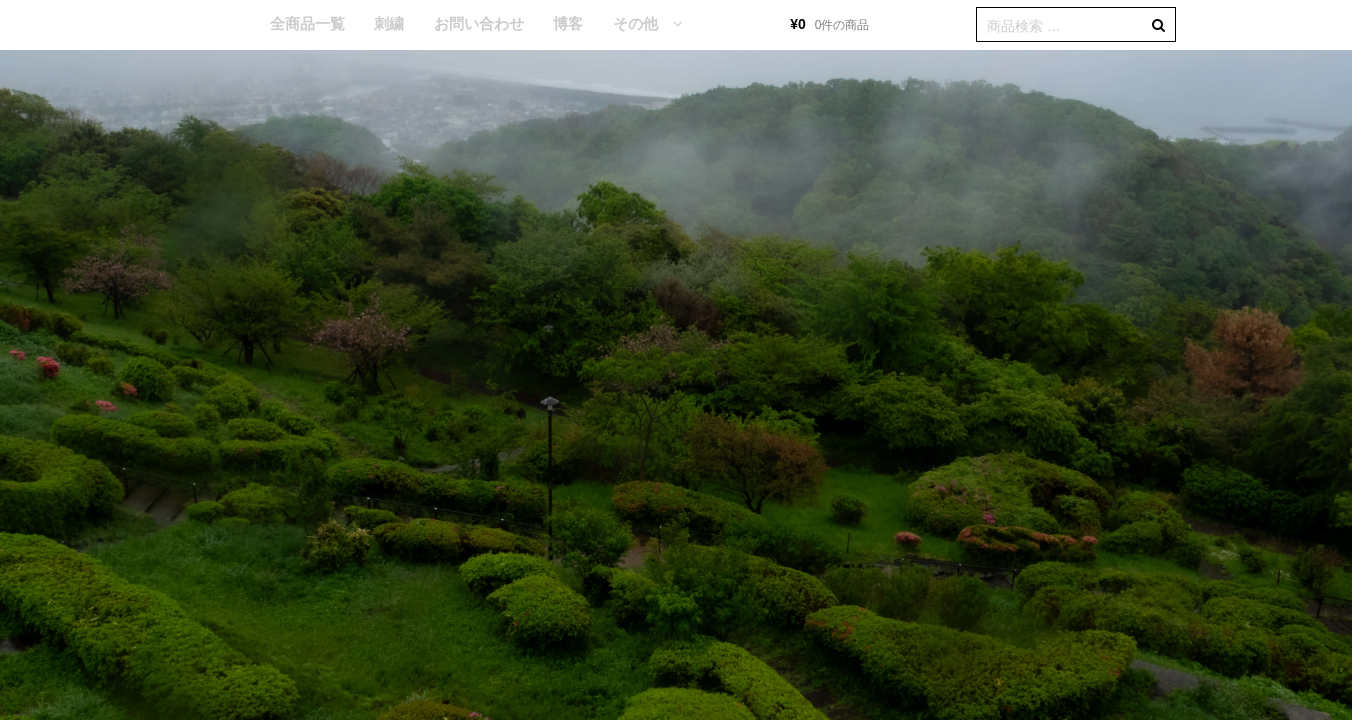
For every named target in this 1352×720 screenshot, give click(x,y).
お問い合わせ (479, 23)
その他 (635, 23)
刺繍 (389, 23)
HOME (225, 25)
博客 (568, 23)
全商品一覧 (307, 23)
